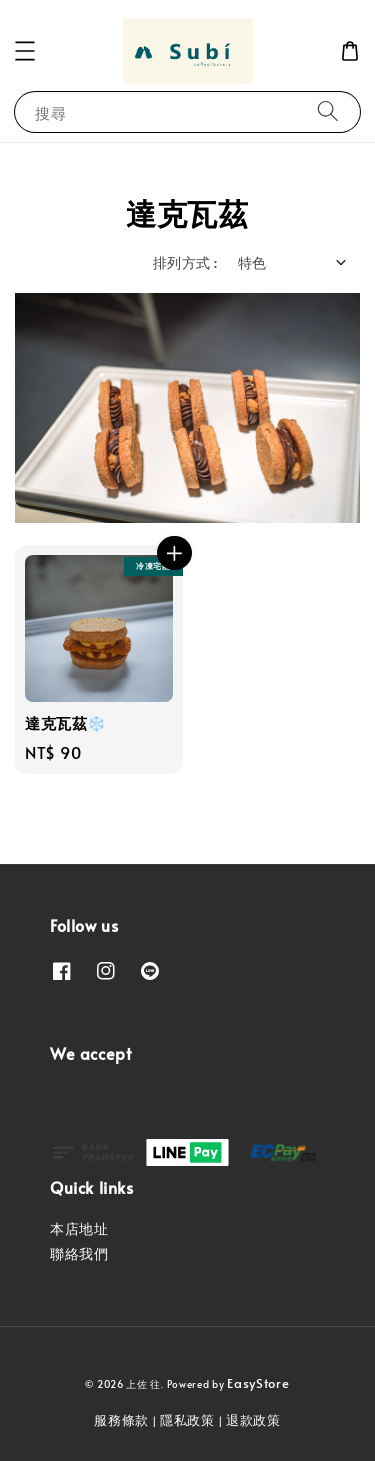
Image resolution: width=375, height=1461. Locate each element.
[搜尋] (328, 111)
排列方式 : (185, 262)
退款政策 (253, 1420)
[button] (25, 51)
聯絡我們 (79, 1253)
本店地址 (79, 1228)
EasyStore (258, 1383)
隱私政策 (187, 1420)
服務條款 (121, 1420)
